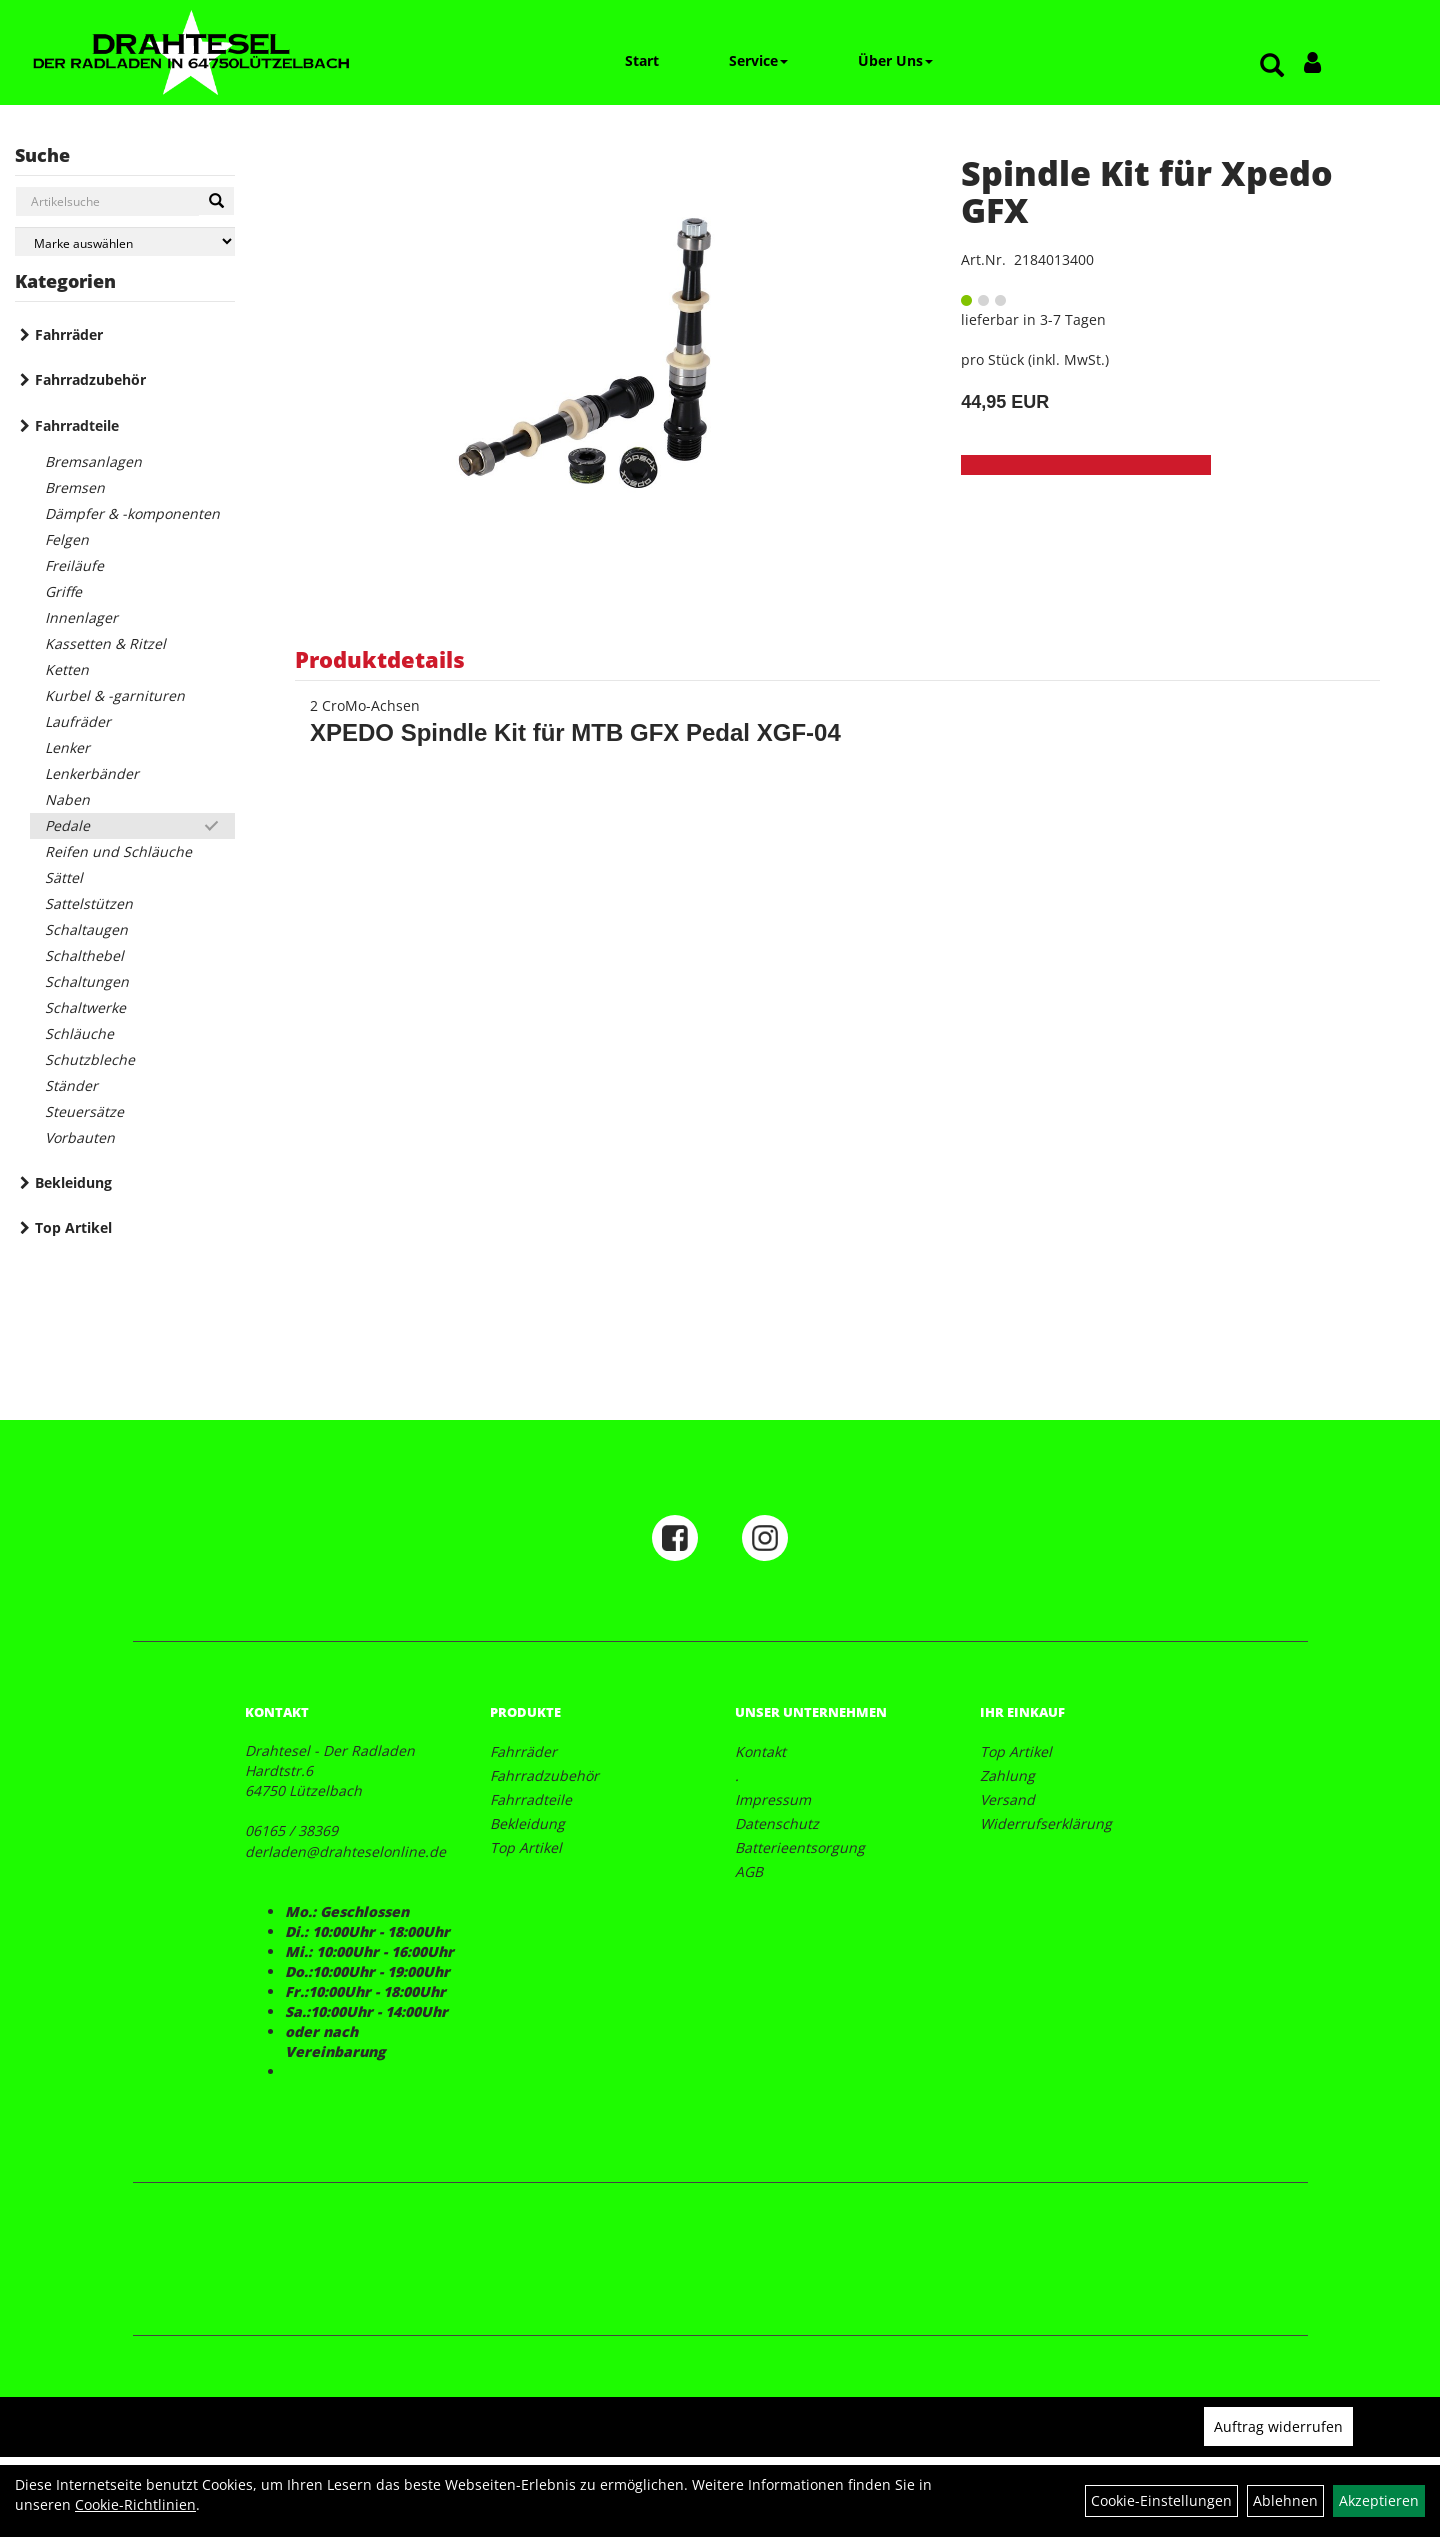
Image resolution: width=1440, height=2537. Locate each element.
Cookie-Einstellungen (1161, 2500)
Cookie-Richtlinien (135, 2504)
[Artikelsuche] (1272, 66)
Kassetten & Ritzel (105, 643)
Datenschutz (777, 1823)
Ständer (71, 1085)
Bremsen (75, 487)
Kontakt (760, 1751)
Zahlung (1007, 1775)
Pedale (67, 825)
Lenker (67, 747)
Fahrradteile (77, 425)
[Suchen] (216, 201)
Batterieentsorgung (800, 1847)
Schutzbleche (90, 1059)
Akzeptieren (1379, 2500)
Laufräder (78, 721)
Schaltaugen (86, 929)
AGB (749, 1871)
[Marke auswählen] (125, 241)
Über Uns (895, 60)
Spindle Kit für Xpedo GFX (1147, 191)
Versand (1007, 1799)
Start (642, 60)
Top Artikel (73, 1227)
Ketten (67, 669)
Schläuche (79, 1033)
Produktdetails (380, 659)
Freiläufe (74, 565)
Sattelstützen (89, 903)
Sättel (64, 877)
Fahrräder (69, 334)
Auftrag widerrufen (1278, 2426)
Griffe (63, 591)
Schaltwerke (85, 1007)
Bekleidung (73, 1182)
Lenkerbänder (92, 773)
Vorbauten (80, 1137)
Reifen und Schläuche (118, 851)
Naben (67, 799)
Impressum (773, 1799)
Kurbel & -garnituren (115, 695)
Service (758, 60)
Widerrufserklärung (1046, 1823)
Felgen (67, 539)
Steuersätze (84, 1111)
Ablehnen (1285, 2500)
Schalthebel (84, 955)
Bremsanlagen (93, 461)
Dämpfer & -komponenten (132, 513)
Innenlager (81, 617)
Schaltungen (87, 981)
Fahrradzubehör (90, 379)
